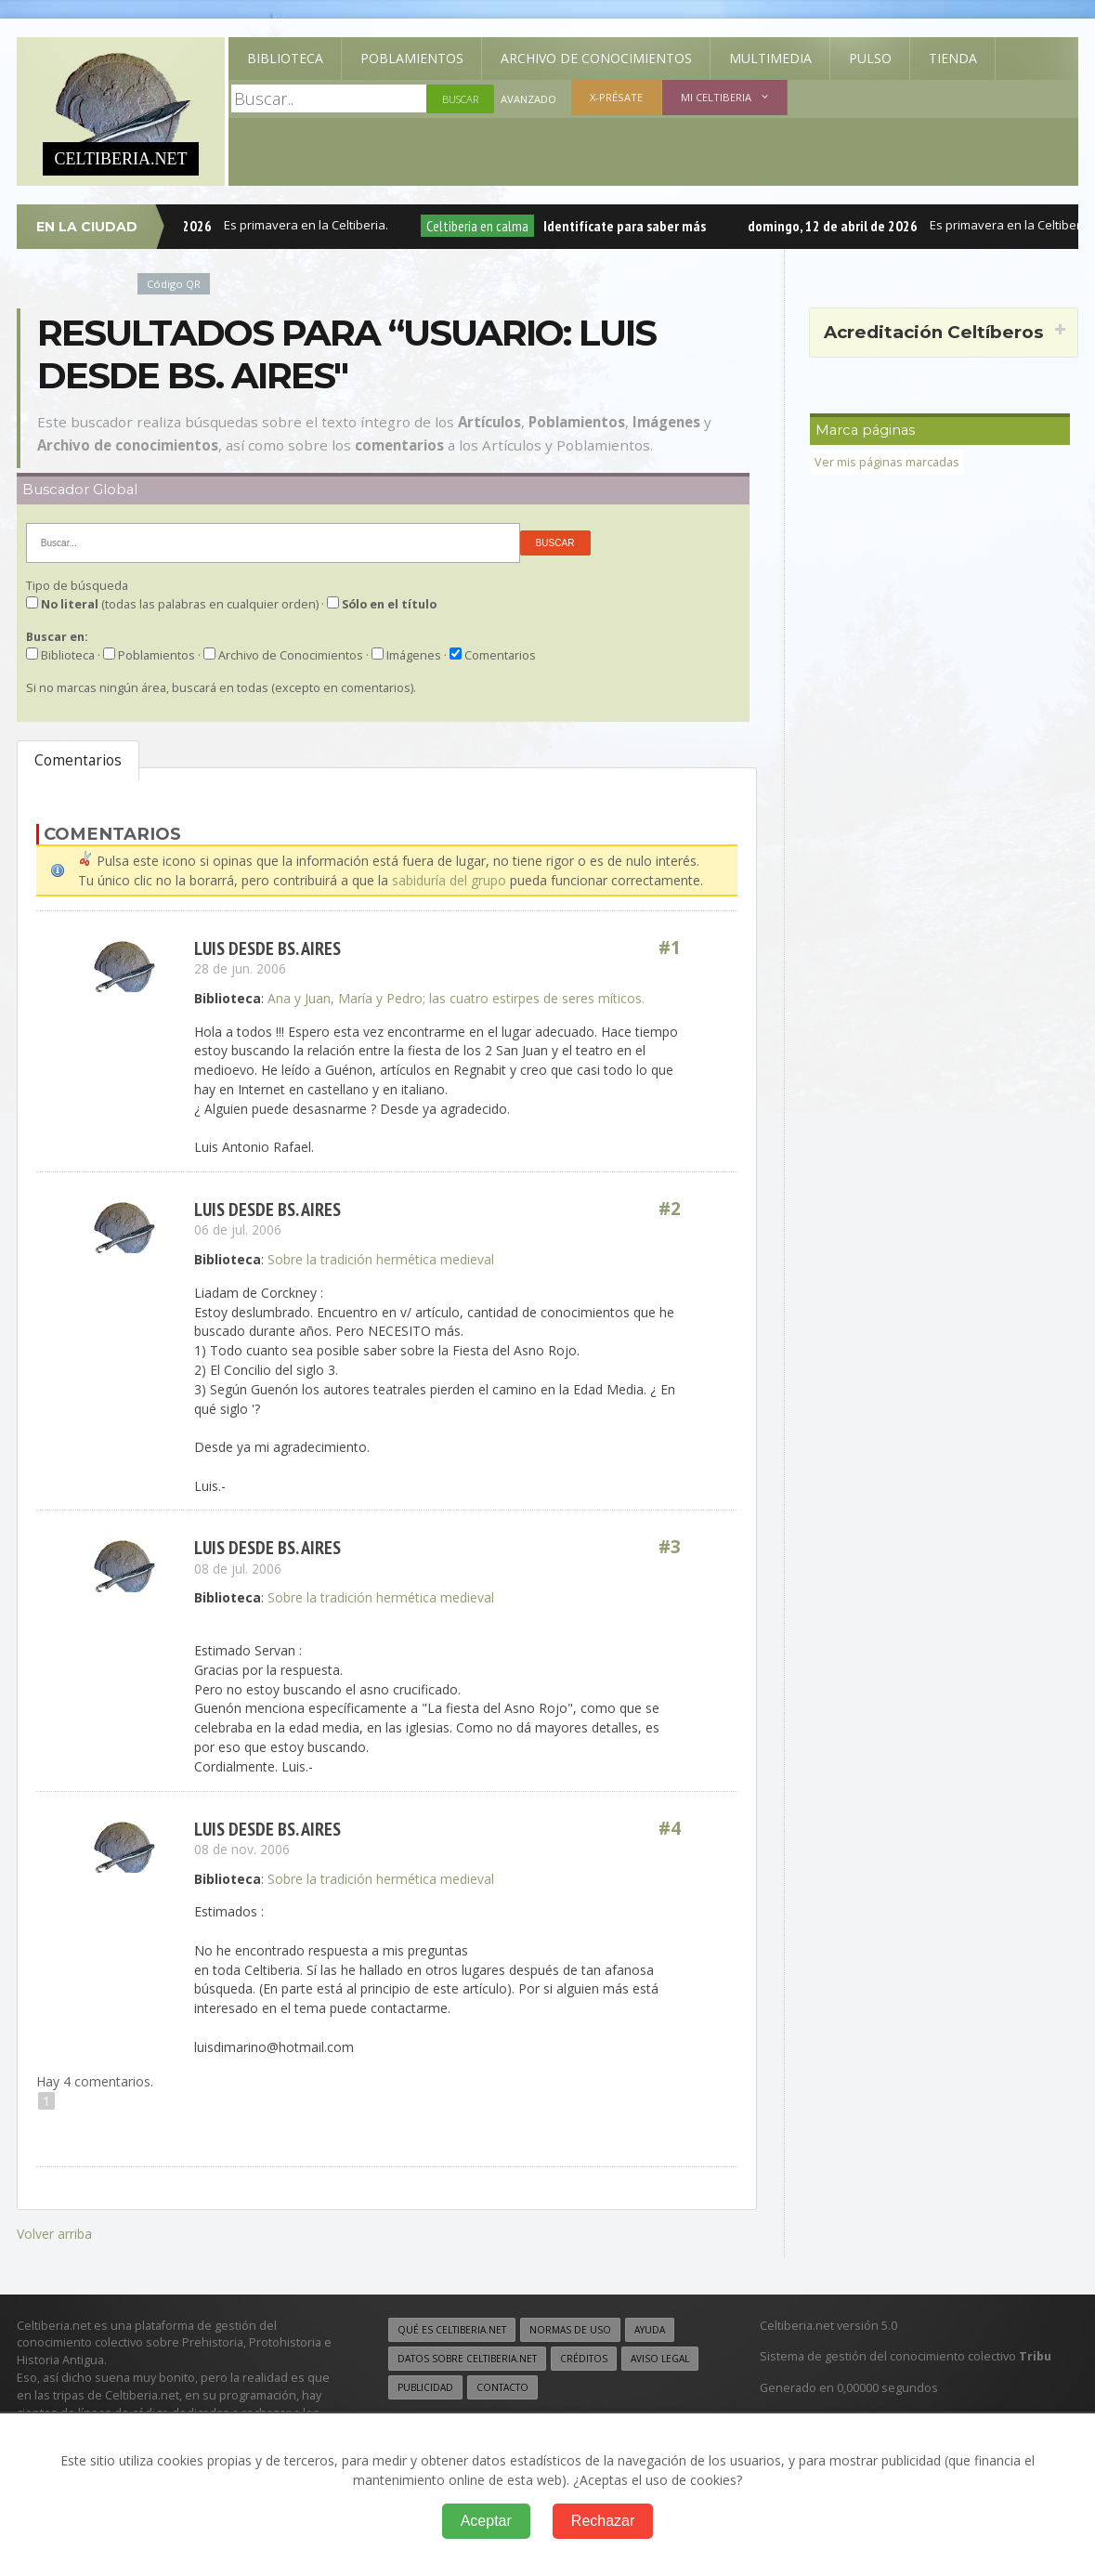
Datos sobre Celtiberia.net (467, 2358)
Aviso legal (660, 2358)
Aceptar (486, 2521)
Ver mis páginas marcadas (887, 462)
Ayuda (649, 2329)
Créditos (583, 2358)
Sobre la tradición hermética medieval (380, 1259)
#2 (669, 1209)
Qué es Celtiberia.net (452, 2329)
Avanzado (528, 99)
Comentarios (78, 760)
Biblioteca (285, 58)
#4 (669, 1828)
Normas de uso (570, 2329)
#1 (669, 948)
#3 (669, 1547)
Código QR (174, 284)
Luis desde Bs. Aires (267, 948)
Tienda (953, 58)
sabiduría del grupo (449, 880)
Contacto (502, 2387)
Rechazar (602, 2521)
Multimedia (770, 58)
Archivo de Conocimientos (596, 58)
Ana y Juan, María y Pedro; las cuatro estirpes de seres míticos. (456, 998)
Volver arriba (54, 2234)
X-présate (616, 97)
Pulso (870, 58)
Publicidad (425, 2387)
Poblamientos (411, 58)
